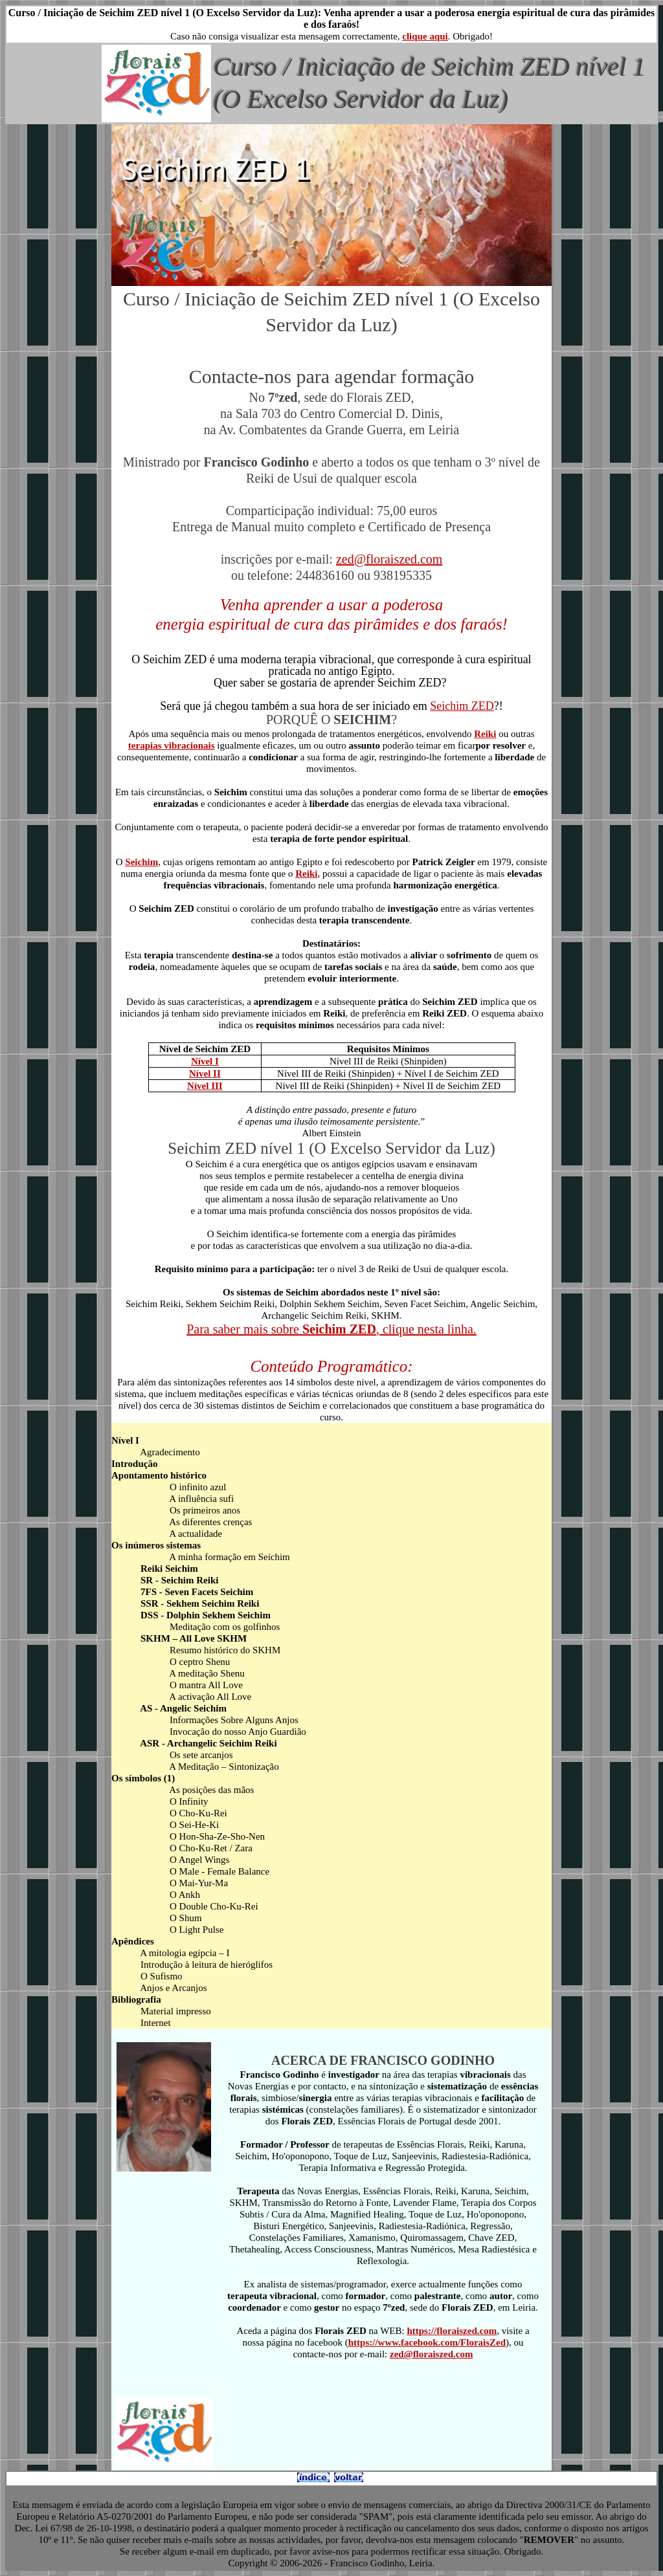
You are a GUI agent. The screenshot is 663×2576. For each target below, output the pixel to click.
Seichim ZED (461, 705)
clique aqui (424, 36)
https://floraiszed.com (452, 2331)
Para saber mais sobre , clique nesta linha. (331, 1329)
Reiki (485, 734)
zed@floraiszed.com (389, 559)
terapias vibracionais (171, 745)
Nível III (205, 1086)
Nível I (205, 1061)
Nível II (205, 1073)
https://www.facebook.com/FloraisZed (427, 2342)
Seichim (141, 862)
